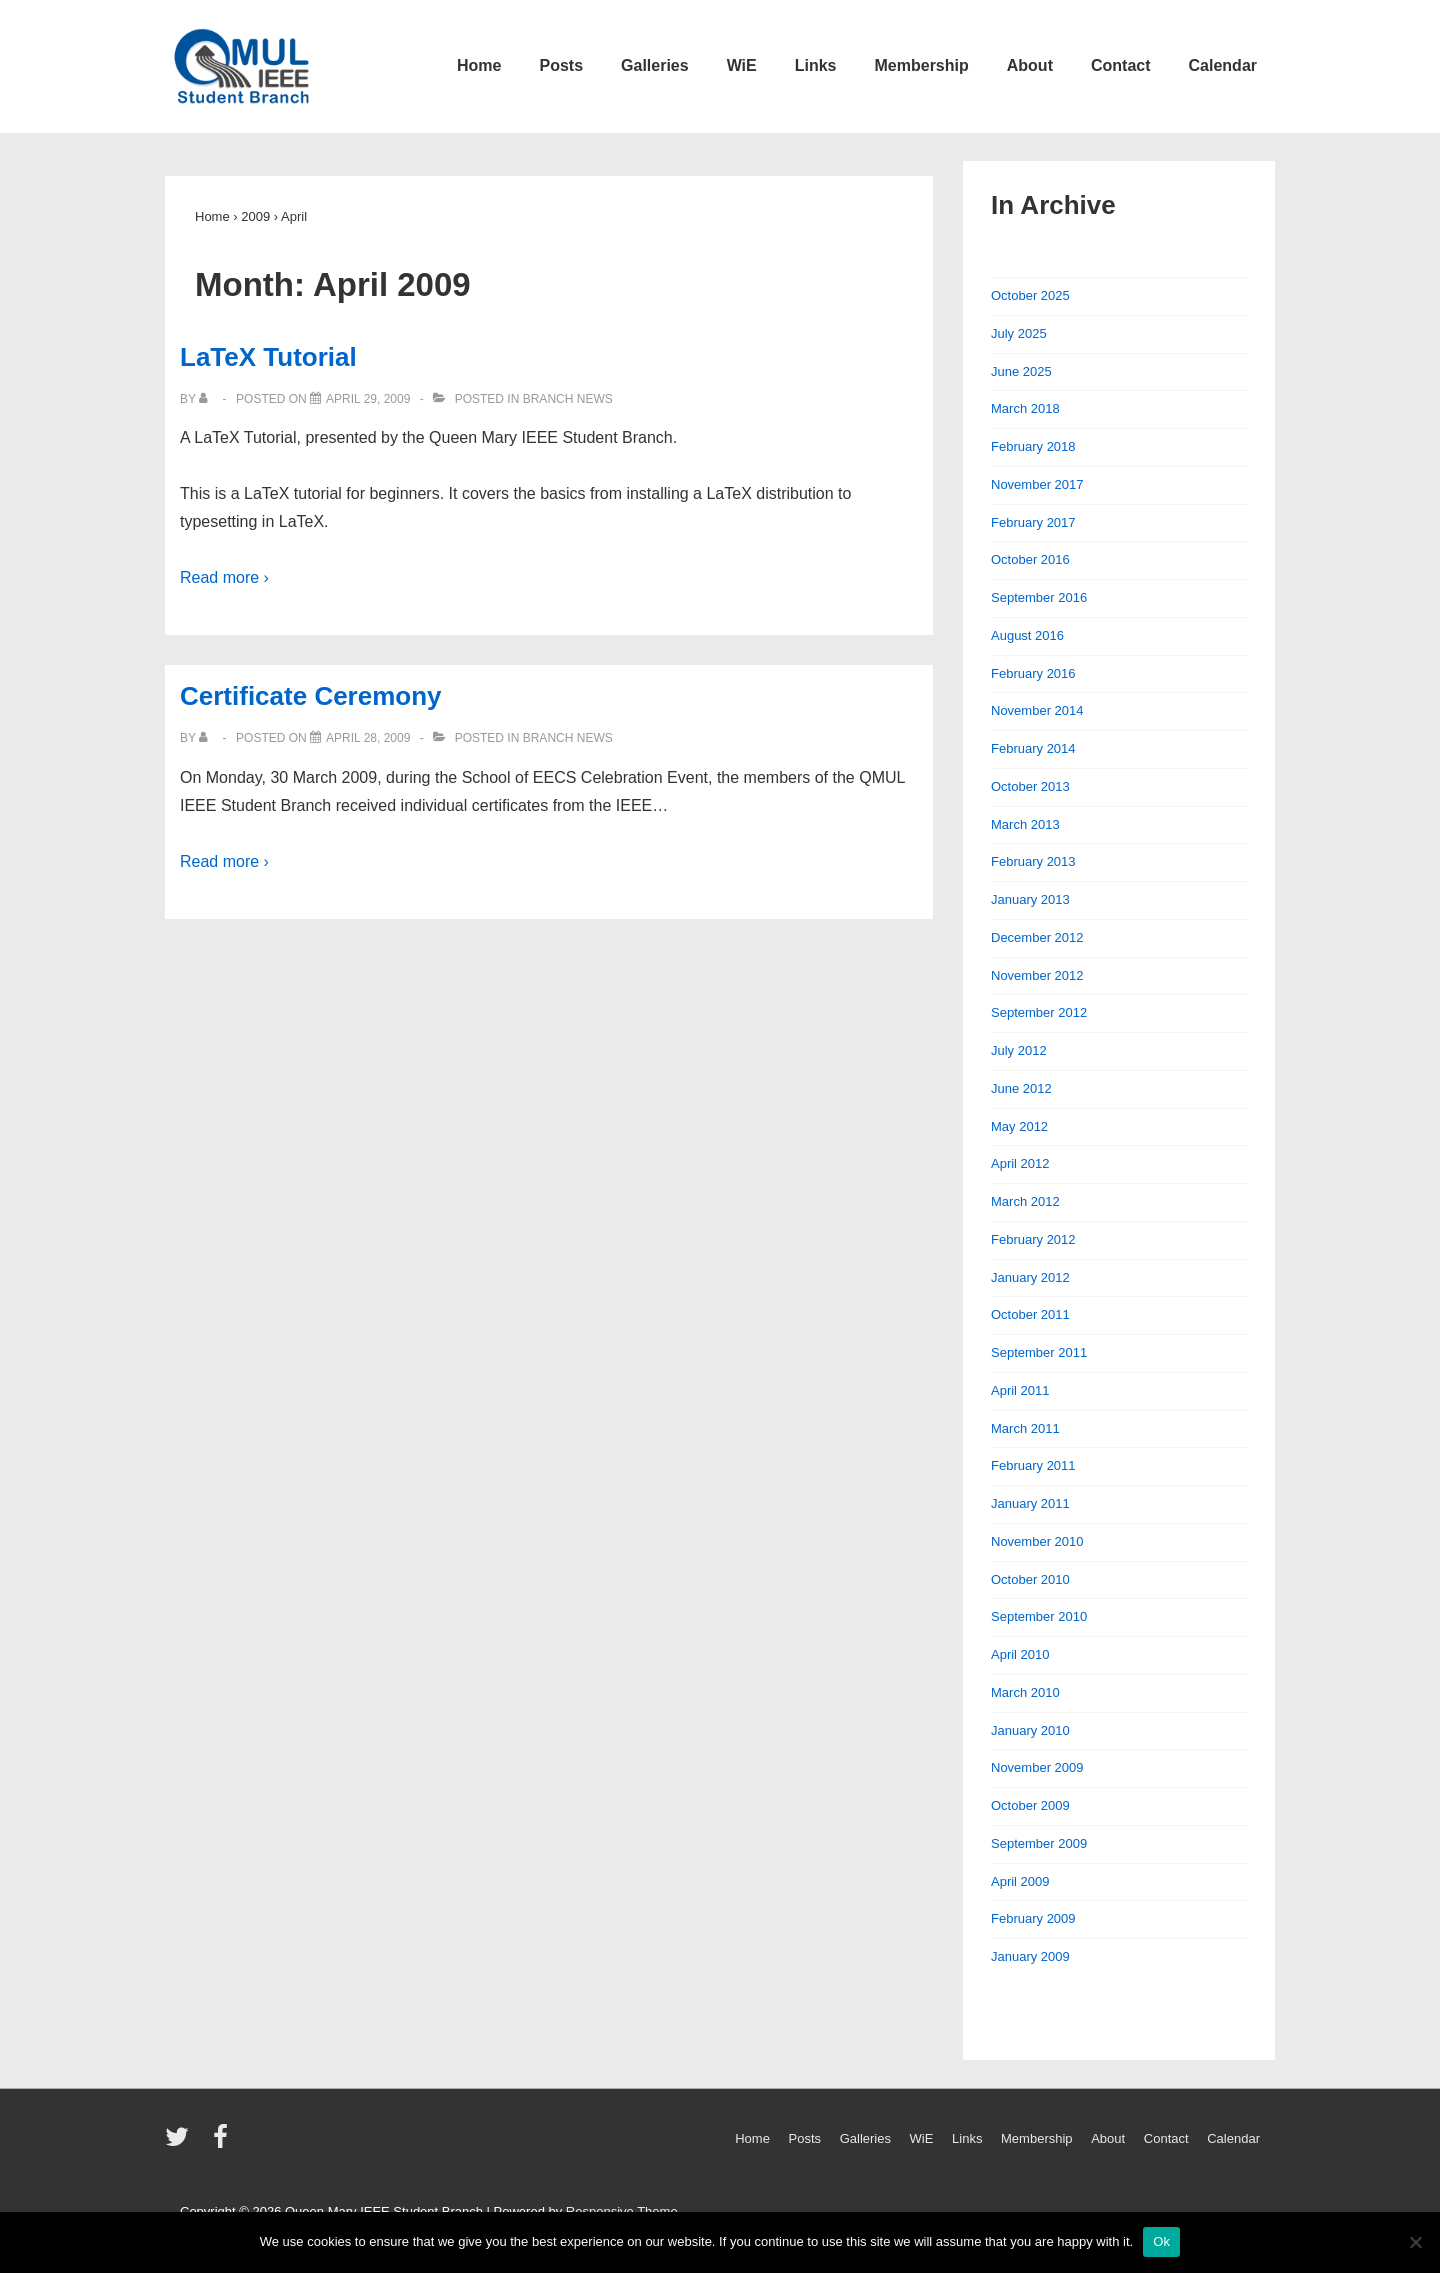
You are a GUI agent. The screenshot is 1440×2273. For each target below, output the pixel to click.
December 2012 (1037, 937)
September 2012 (1039, 1012)
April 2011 (1020, 1390)
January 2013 (1030, 899)
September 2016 (1039, 597)
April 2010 (1020, 1654)
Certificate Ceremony (311, 696)
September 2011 (1039, 1352)
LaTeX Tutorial (268, 357)
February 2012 (1033, 1239)
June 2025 (1021, 371)
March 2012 (1025, 1201)
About (1030, 65)
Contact (1121, 65)
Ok (1161, 2241)
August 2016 (1027, 635)
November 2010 (1037, 1541)
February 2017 (1033, 522)
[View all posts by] (207, 399)
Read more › (224, 577)
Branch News (568, 399)
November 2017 (1037, 484)
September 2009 (1039, 1843)
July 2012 (1019, 1050)
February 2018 (1033, 446)
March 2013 (1025, 824)
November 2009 (1037, 1767)
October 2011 (1030, 1314)
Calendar (1223, 65)
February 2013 (1033, 861)
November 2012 (1037, 975)
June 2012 (1021, 1088)
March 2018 (1025, 408)
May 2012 (1019, 1126)
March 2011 (1025, 1428)
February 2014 (1033, 748)
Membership (922, 65)
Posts (561, 65)
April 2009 (1020, 1881)
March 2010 (1025, 1692)
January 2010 (1030, 1730)
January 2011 (1030, 1503)
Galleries (655, 65)
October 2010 (1030, 1579)
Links (816, 65)
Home (479, 65)
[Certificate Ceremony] (368, 738)
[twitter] (181, 2143)
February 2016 (1033, 673)
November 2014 (1037, 710)
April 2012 (1020, 1163)
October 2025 (1030, 295)
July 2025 (1019, 333)
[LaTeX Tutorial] (368, 399)
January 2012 (1030, 1277)
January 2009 (1030, 1956)
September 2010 (1039, 1616)
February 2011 (1033, 1465)
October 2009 (1030, 1805)
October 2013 (1030, 786)
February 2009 (1033, 1918)
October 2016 (1030, 559)
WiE (742, 65)
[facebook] (223, 2143)
